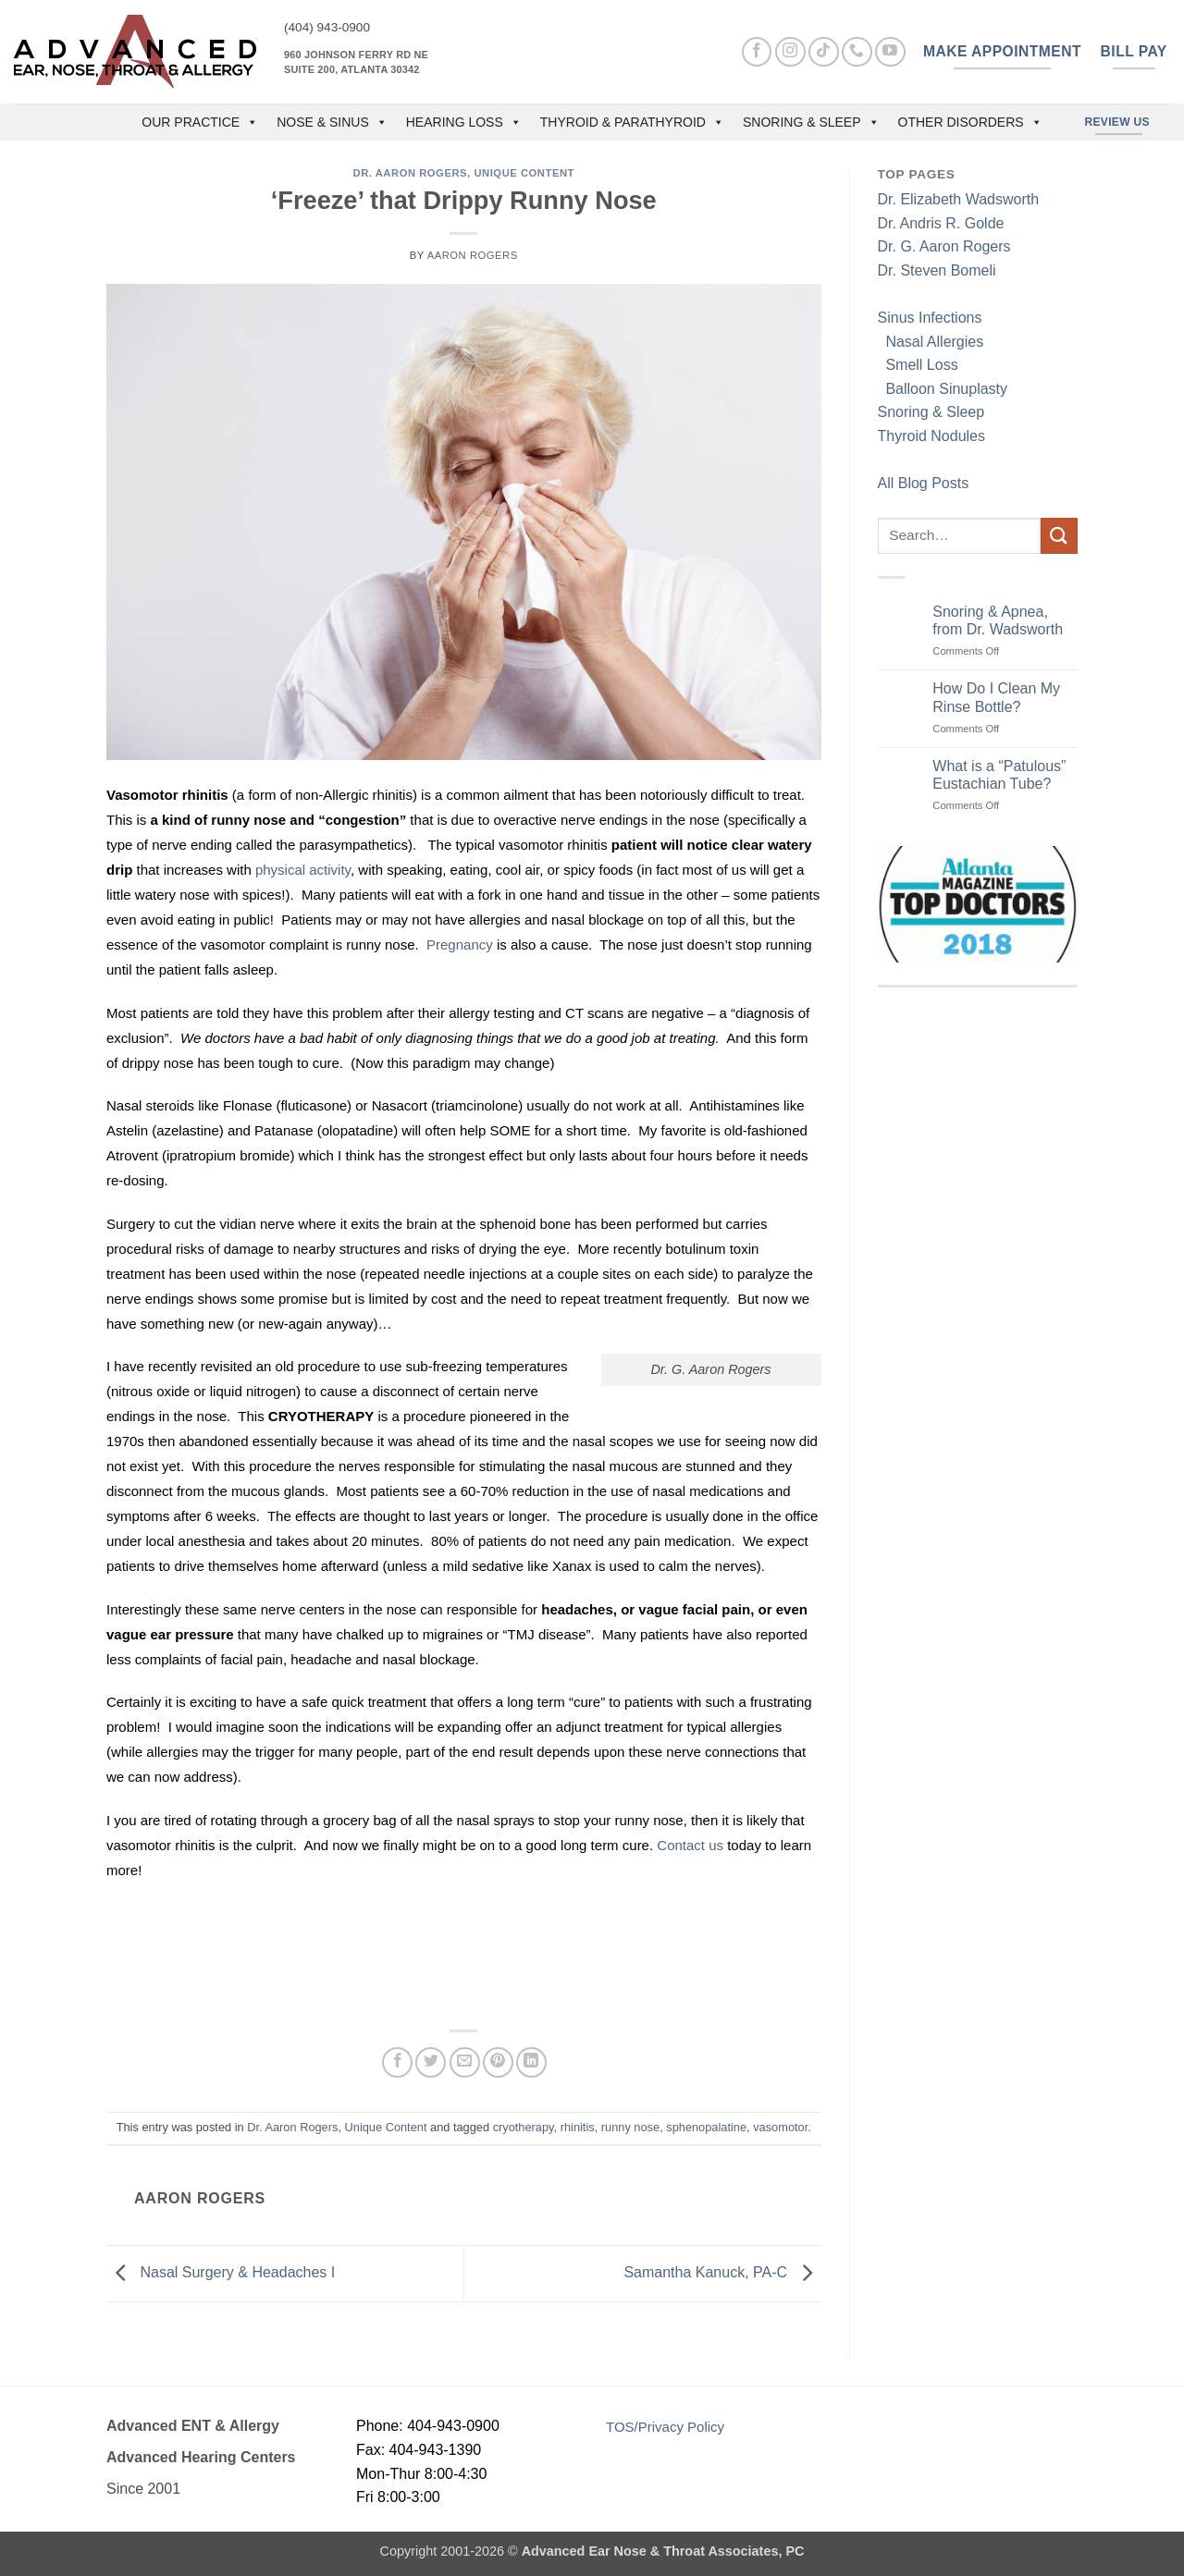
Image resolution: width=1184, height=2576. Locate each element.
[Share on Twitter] (430, 2062)
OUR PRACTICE (200, 122)
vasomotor (780, 2127)
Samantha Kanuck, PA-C (721, 2272)
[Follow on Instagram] (790, 52)
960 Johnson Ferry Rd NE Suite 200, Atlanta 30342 (356, 62)
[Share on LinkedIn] (531, 2062)
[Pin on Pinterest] (498, 2062)
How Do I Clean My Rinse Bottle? (996, 697)
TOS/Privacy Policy (665, 2427)
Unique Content (524, 172)
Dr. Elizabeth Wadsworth (959, 199)
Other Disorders (970, 122)
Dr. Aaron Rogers (410, 172)
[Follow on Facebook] (757, 52)
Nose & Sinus (332, 122)
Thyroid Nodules (932, 436)
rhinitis (578, 2127)
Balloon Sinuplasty (943, 389)
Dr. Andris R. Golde (941, 223)
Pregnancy (459, 944)
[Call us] (857, 52)
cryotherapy (523, 2127)
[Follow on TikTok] (823, 52)
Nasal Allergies (931, 342)
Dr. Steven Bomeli (937, 270)
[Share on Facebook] (397, 2062)
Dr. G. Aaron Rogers (944, 246)
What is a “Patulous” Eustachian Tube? (999, 774)
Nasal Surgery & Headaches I (220, 2272)
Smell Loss (918, 365)
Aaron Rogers (472, 255)
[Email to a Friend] (465, 2062)
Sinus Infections (930, 317)
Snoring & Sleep (811, 122)
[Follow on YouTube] (890, 52)
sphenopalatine (706, 2127)
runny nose (630, 2127)
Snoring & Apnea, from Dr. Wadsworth (997, 620)
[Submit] (1059, 536)
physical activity (303, 869)
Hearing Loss (464, 122)
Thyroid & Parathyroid (632, 122)
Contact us (690, 1845)
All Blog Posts (923, 483)
